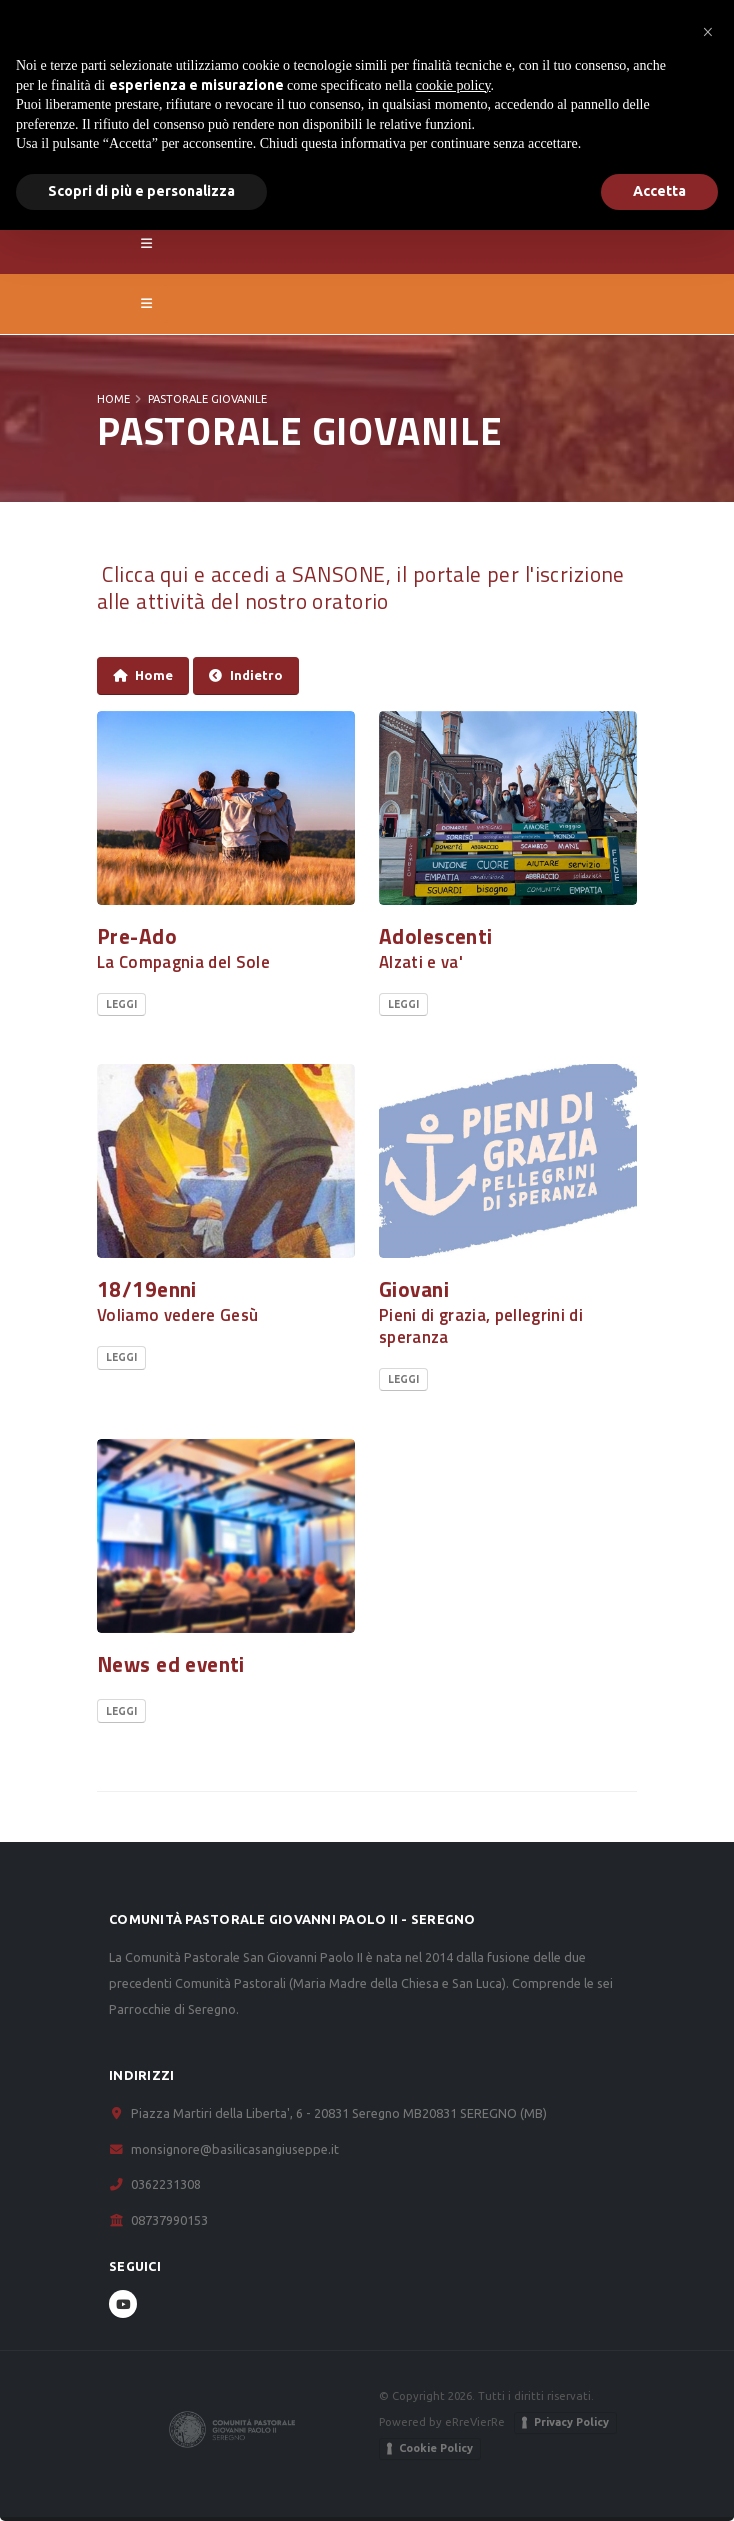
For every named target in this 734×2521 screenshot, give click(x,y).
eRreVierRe (475, 2421)
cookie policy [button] (453, 85)
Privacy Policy (571, 2422)
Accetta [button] (659, 191)
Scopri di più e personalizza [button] (141, 191)
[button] (708, 32)
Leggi (121, 1004)
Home (113, 399)
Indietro (246, 675)
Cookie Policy (436, 2448)
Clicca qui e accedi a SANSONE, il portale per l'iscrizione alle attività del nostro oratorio (361, 587)
